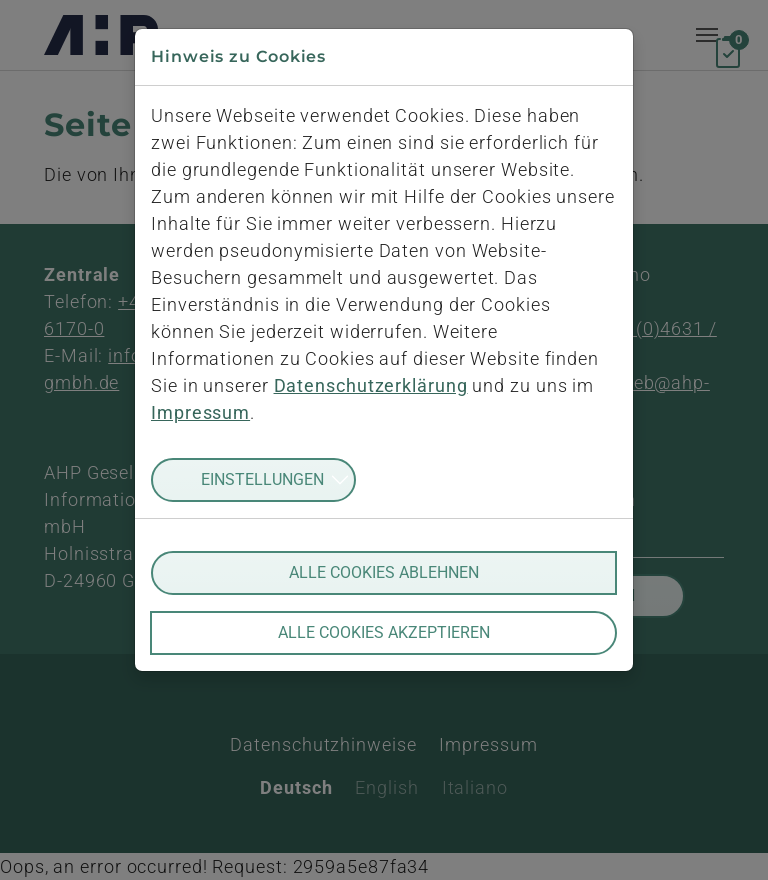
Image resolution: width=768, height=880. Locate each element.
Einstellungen (262, 479)
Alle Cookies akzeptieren (384, 632)
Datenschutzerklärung (371, 385)
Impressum (200, 412)
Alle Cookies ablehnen (384, 572)
